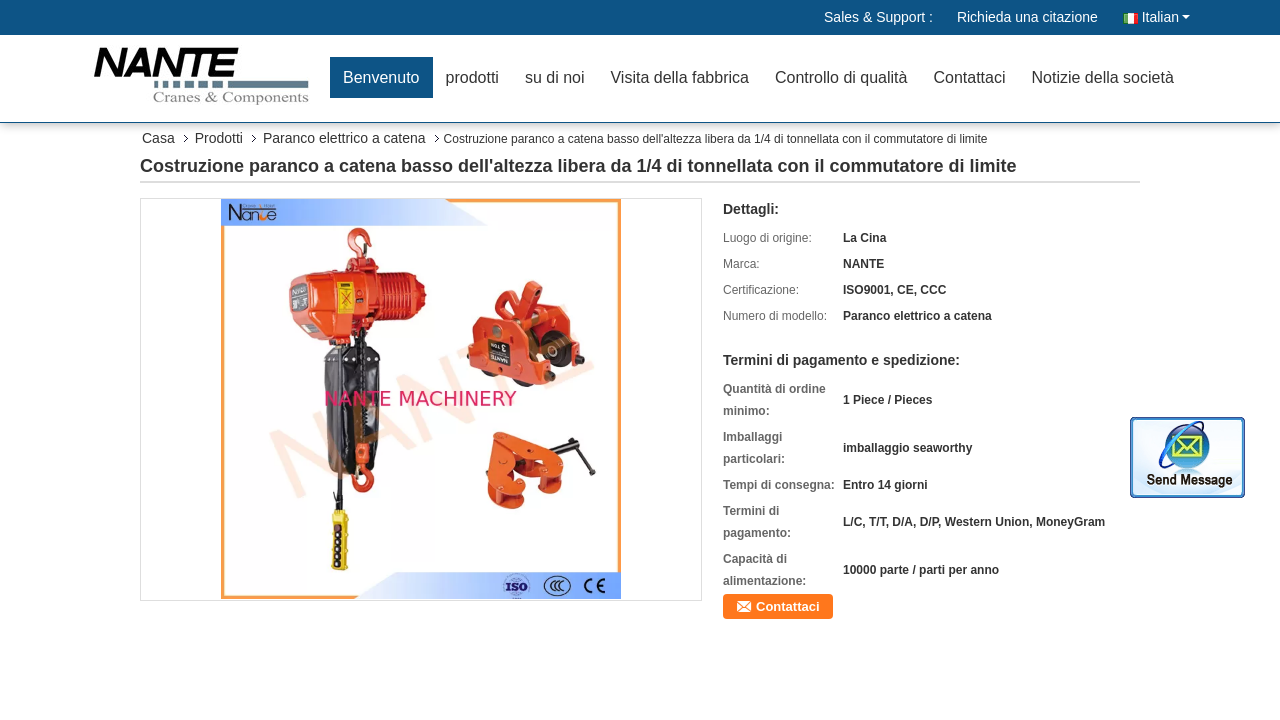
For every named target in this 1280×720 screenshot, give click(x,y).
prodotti (472, 77)
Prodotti (219, 138)
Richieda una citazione (1027, 17)
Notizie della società (1103, 77)
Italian (1166, 17)
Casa (158, 138)
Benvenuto (381, 77)
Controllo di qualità (841, 77)
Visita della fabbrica (679, 77)
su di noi (555, 77)
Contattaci (969, 77)
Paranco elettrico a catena (344, 138)
